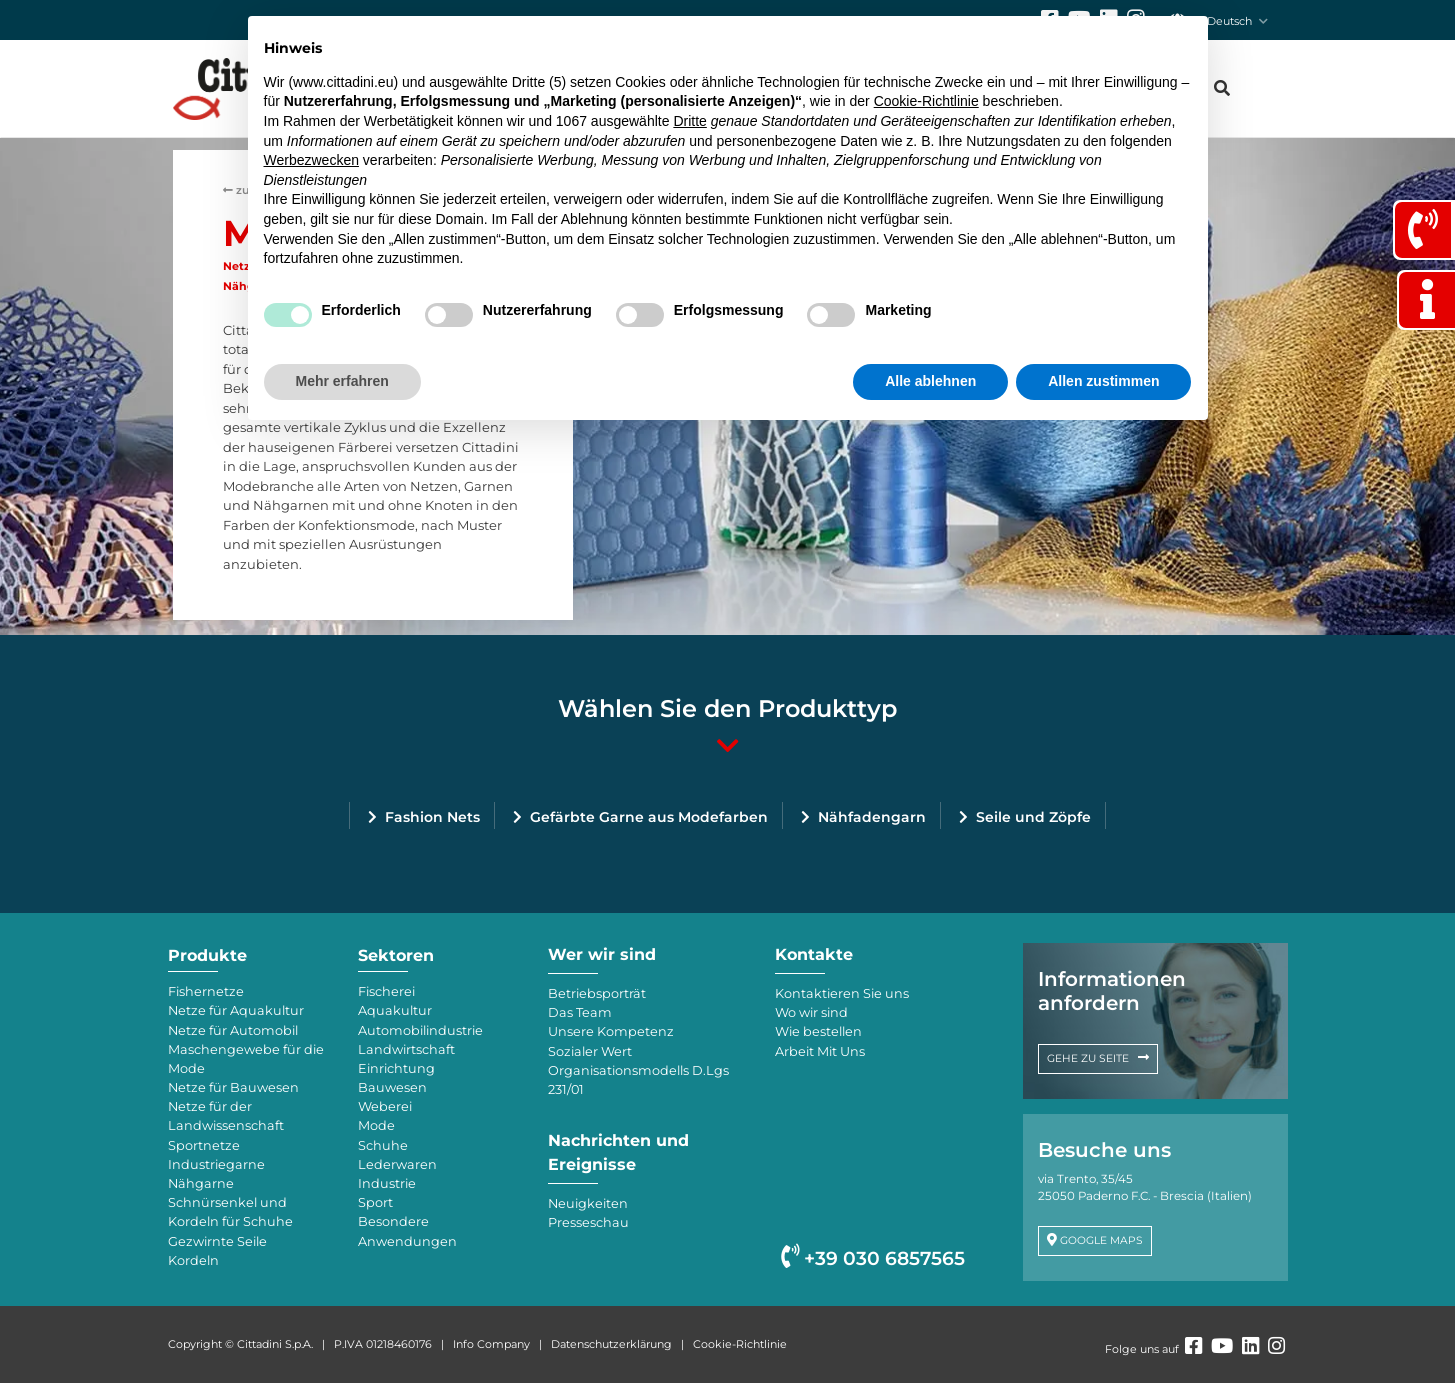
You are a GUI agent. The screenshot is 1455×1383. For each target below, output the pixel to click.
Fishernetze (206, 991)
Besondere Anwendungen (407, 1231)
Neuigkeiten (588, 1203)
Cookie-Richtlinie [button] (926, 101)
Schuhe (383, 1145)
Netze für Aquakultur (236, 1010)
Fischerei (386, 991)
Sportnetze (204, 1145)
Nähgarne (201, 1183)
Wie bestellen (818, 1031)
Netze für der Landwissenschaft (226, 1116)
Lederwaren (397, 1164)
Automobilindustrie (420, 1030)
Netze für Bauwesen (233, 1087)
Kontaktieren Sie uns (842, 993)
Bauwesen (392, 1087)
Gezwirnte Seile (217, 1241)
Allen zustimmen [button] (1103, 381)
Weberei (385, 1106)
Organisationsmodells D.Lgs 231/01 (638, 1080)
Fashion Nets (432, 817)
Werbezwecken (311, 160)
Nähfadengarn (872, 817)
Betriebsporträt (597, 993)
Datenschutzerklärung (611, 1344)
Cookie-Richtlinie (740, 1344)
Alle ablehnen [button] (930, 381)
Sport (375, 1202)
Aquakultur (395, 1010)
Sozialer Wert (590, 1051)
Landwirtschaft (406, 1049)
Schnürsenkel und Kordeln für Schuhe (230, 1212)
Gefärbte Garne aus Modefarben (649, 817)
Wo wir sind (811, 1012)
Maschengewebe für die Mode (246, 1059)
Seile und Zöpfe (1033, 817)
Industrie (387, 1183)
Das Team (580, 1012)
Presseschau (588, 1222)
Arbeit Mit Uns (820, 1051)
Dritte (689, 121)
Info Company (491, 1344)
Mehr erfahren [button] (342, 381)
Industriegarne (216, 1164)
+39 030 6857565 (873, 1258)
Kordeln (193, 1260)
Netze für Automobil (233, 1030)
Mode (376, 1125)
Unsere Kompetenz (611, 1031)
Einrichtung (396, 1068)
